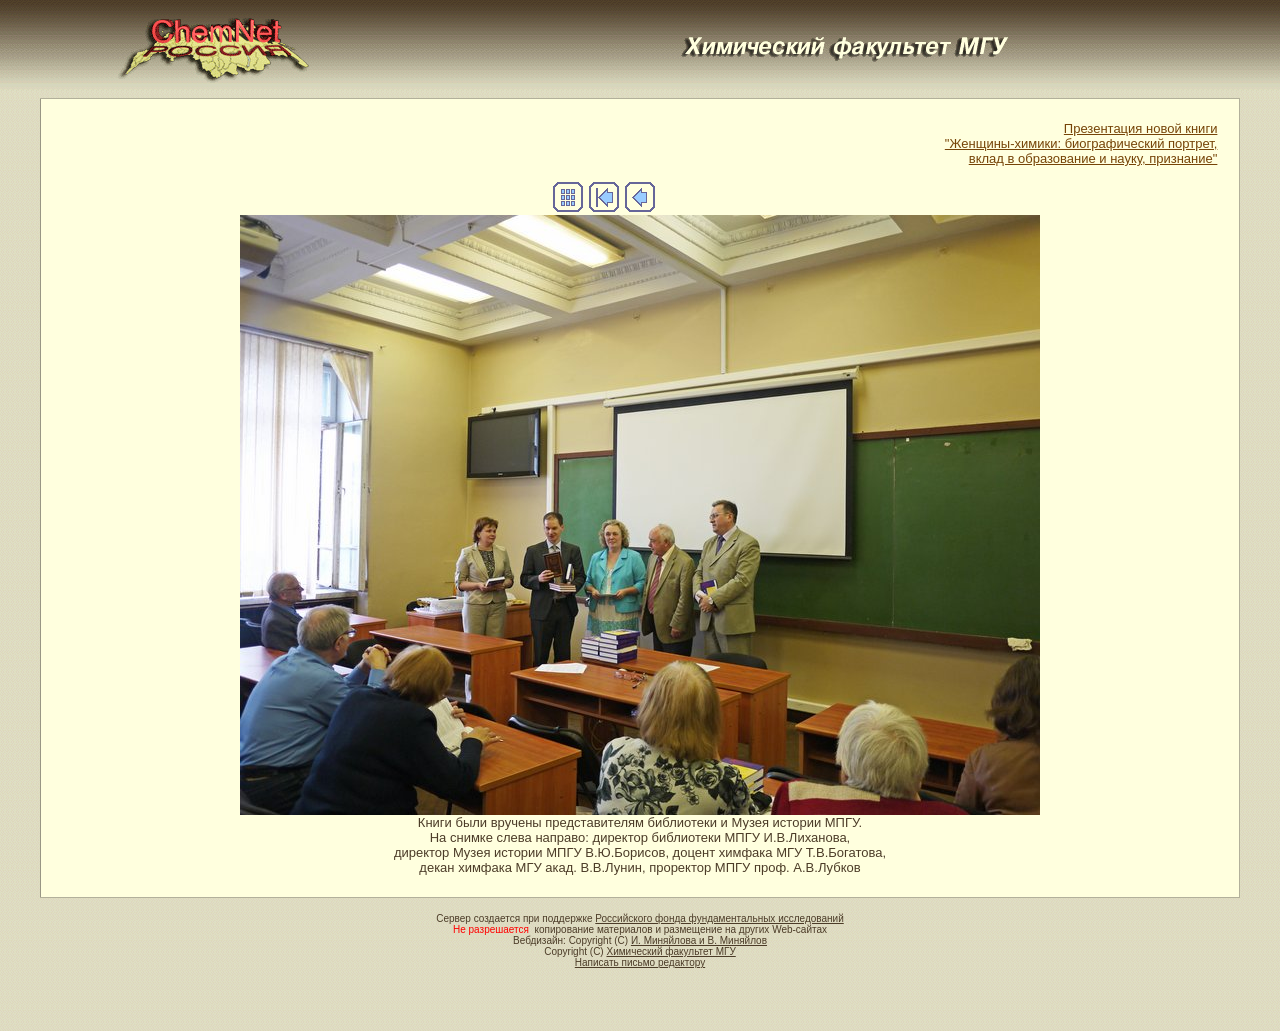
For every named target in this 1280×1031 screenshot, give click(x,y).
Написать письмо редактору (640, 962)
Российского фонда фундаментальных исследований (719, 918)
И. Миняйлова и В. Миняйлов (699, 940)
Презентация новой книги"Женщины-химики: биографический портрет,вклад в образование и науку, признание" (1081, 143)
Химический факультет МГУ (670, 951)
